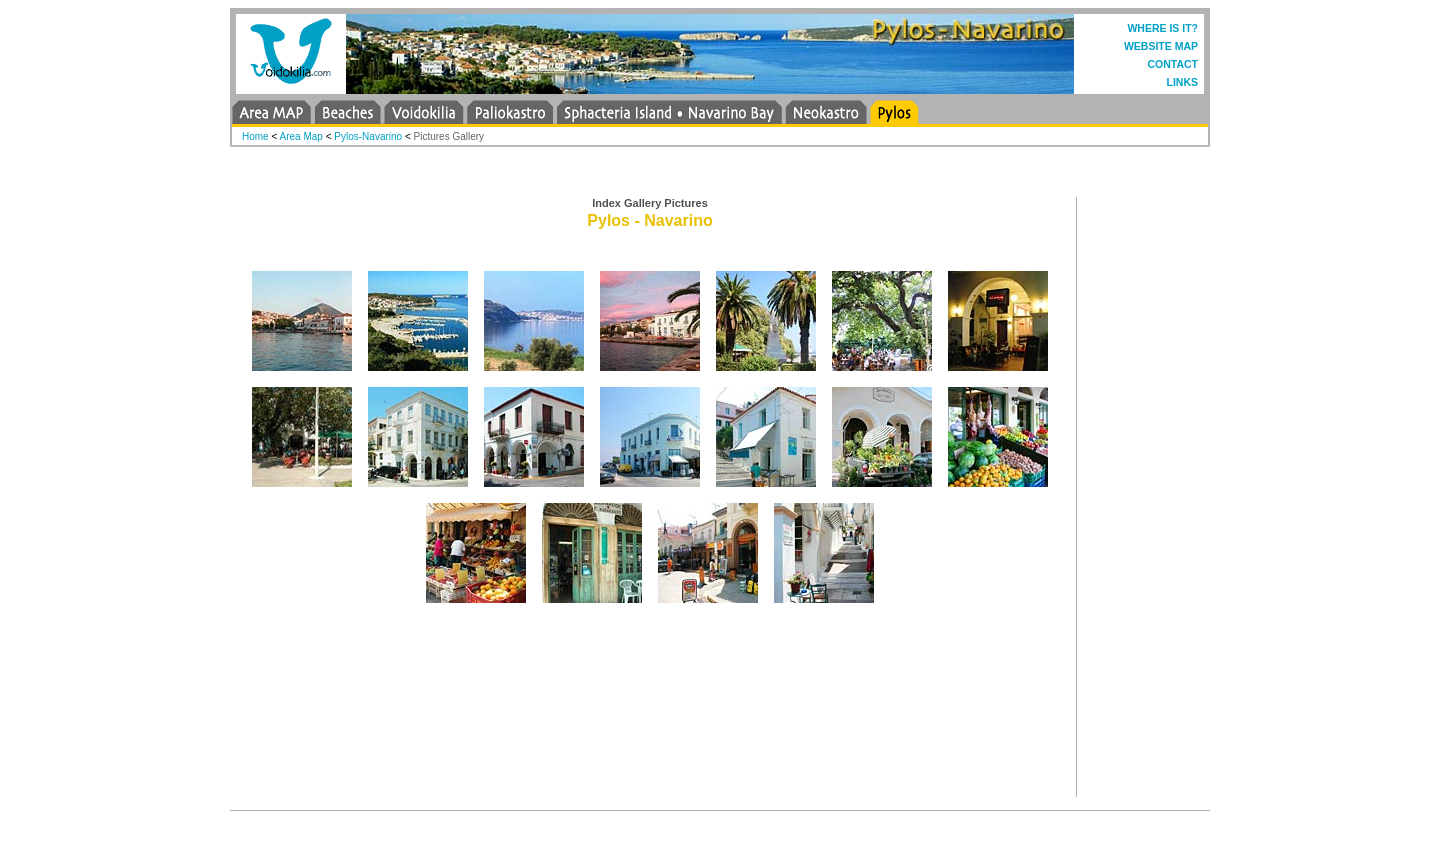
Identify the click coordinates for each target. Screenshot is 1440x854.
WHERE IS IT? (1162, 28)
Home (255, 136)
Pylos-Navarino (368, 136)
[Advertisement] (1150, 497)
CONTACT (1172, 64)
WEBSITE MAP (1161, 46)
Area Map (301, 136)
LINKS (1183, 82)
